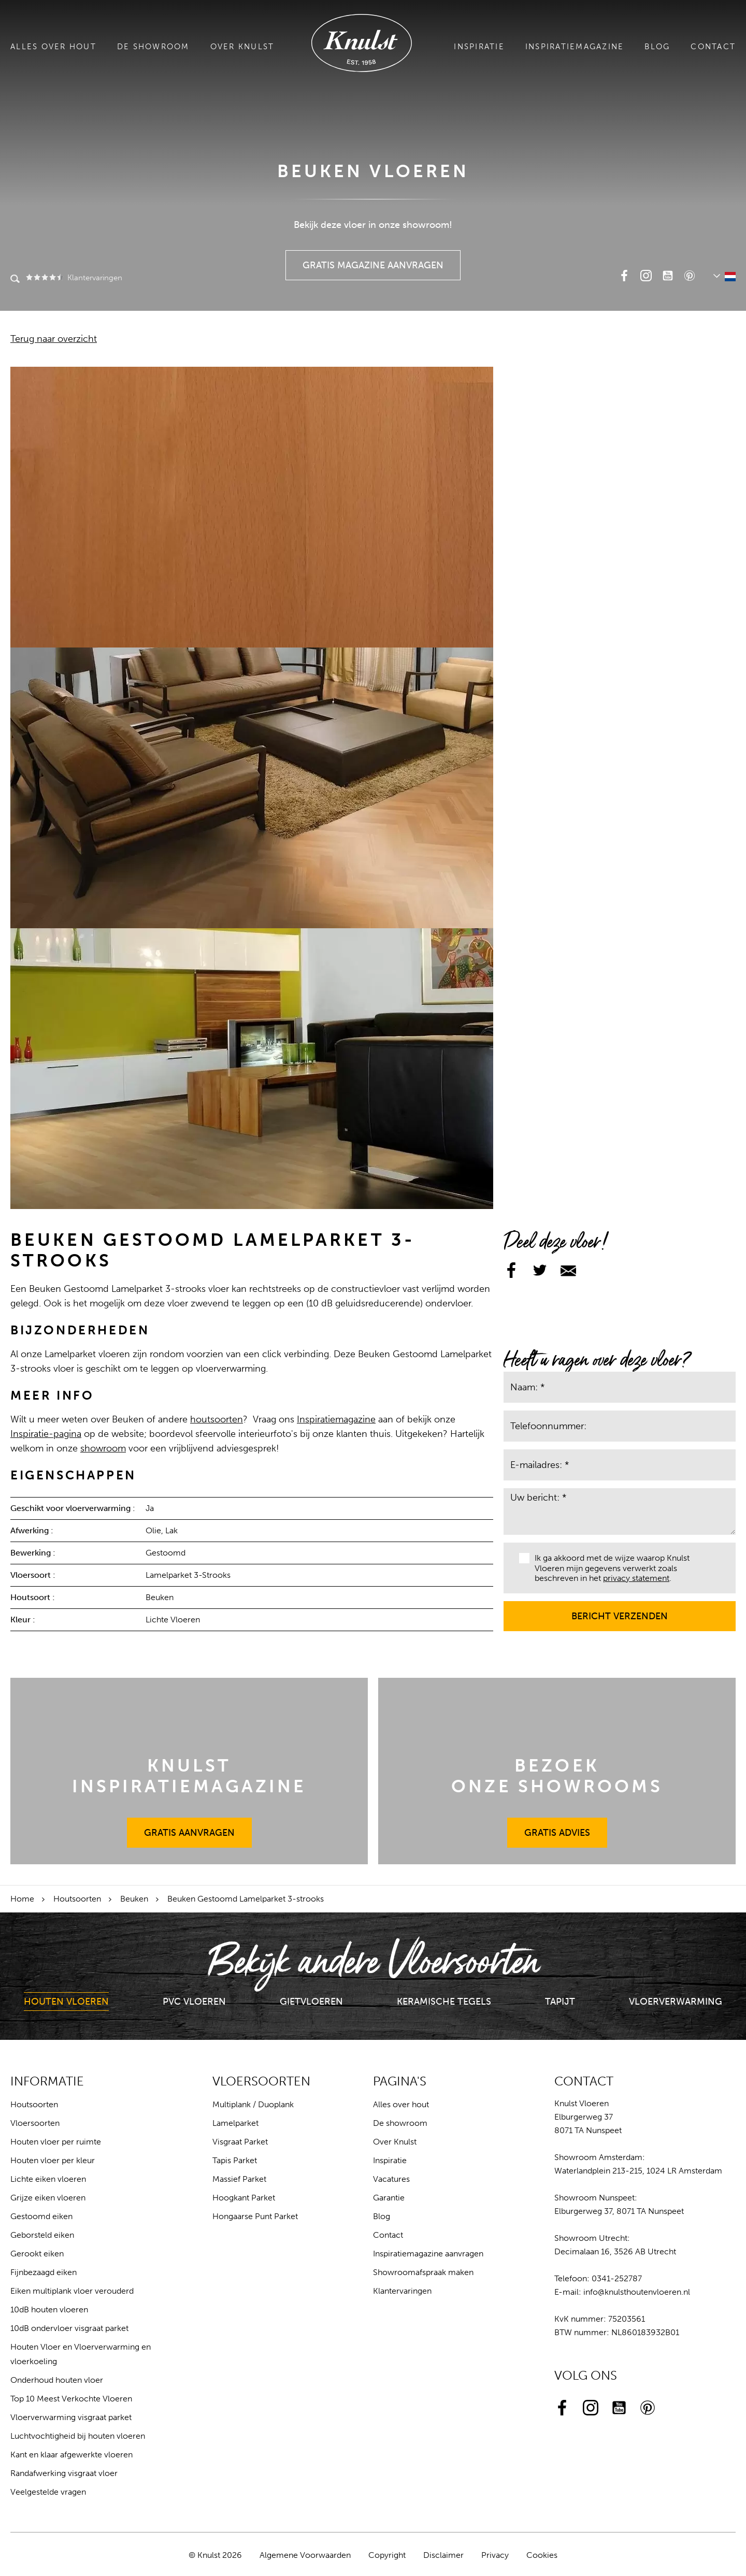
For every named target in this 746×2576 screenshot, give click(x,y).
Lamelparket (235, 2123)
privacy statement (636, 1578)
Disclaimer (443, 2555)
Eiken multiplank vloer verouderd (72, 2291)
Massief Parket (239, 2179)
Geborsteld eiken (42, 2235)
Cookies (541, 2555)
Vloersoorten (35, 2123)
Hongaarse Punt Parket (255, 2216)
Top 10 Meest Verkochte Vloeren (71, 2399)
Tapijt (560, 2001)
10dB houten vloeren (49, 2309)
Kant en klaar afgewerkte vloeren (71, 2454)
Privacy (495, 2555)
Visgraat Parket (240, 2142)
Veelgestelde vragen (48, 2492)
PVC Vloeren (194, 2001)
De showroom (153, 46)
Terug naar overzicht (53, 338)
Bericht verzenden (620, 1611)
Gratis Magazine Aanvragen (373, 260)
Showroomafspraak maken (423, 2272)
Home (22, 1899)
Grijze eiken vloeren (47, 2198)
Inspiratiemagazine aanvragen (428, 2253)
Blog (657, 46)
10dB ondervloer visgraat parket (69, 2328)
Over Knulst (242, 46)
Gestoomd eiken (41, 2216)
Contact (713, 46)
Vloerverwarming (675, 2001)
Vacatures (391, 2179)
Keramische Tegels (444, 2001)
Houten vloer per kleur (52, 2160)
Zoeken (15, 280)
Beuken (134, 1899)
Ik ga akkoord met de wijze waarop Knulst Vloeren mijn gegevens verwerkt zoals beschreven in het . (604, 1567)
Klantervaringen (73, 278)
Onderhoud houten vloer (56, 2380)
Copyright (387, 2555)
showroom (103, 1448)
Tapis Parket (234, 2160)
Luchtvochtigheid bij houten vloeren (77, 2436)
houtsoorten (216, 1419)
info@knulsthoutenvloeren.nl (636, 2292)
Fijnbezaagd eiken (43, 2272)
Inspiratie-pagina (45, 1434)
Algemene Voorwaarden (305, 2555)
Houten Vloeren (66, 2001)
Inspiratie (479, 46)
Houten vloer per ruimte (55, 2142)
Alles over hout (53, 46)
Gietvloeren (311, 2001)
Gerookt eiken (37, 2253)
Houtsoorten (77, 1899)
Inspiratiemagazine (574, 46)
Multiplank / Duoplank (253, 2104)
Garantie (389, 2198)
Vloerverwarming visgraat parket (71, 2417)
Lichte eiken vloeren (48, 2179)
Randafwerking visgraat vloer (64, 2473)
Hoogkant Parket (243, 2198)
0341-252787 (617, 2278)
